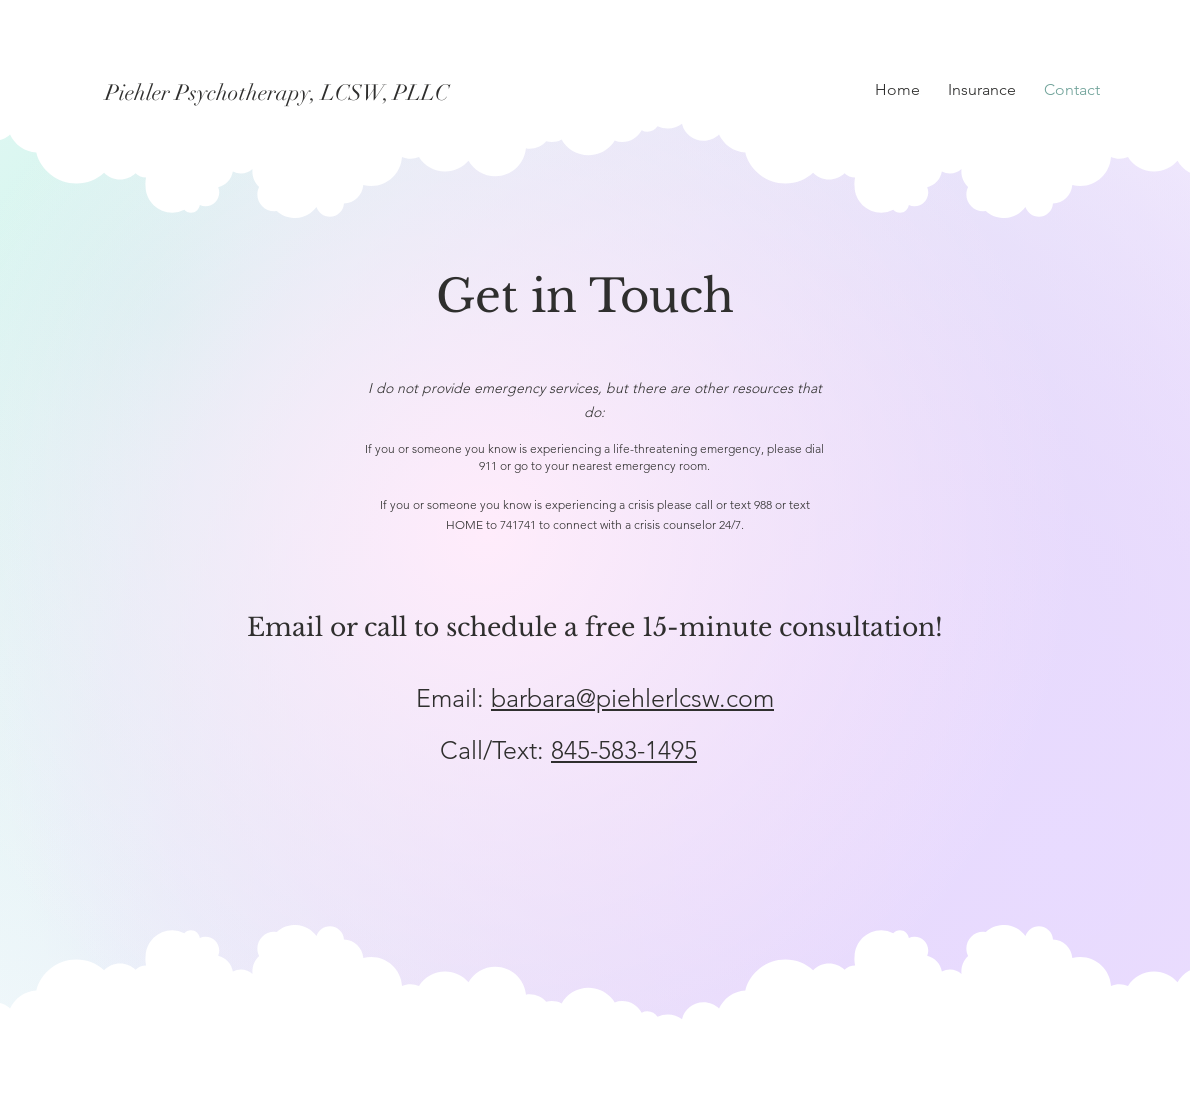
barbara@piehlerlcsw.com (632, 698)
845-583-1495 (624, 750)
